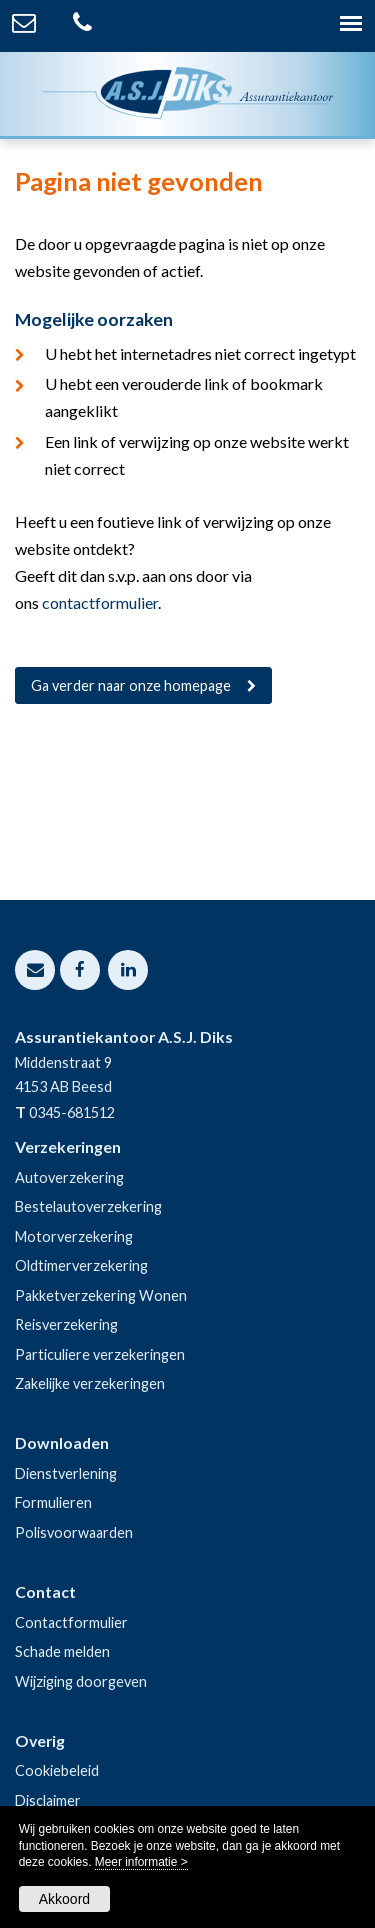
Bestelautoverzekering (88, 1206)
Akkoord (64, 1899)
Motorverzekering (74, 1236)
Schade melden (62, 1651)
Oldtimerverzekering (81, 1265)
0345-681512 (72, 1112)
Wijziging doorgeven (81, 1681)
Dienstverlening (66, 1473)
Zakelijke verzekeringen (90, 1383)
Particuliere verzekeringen (100, 1354)
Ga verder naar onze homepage (131, 685)
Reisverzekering (66, 1324)
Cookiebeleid (57, 1770)
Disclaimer (48, 1800)
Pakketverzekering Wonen (101, 1295)
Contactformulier (71, 1622)
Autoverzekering (69, 1177)
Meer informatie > (141, 1862)
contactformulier (100, 602)
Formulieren (53, 1502)
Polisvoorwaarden (74, 1532)
